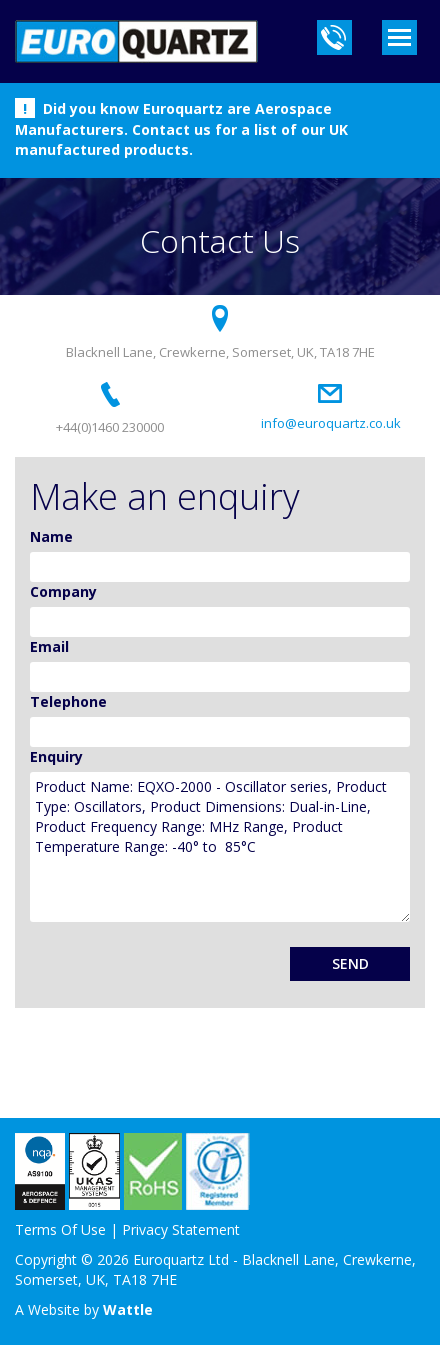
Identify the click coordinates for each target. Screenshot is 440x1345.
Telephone (68, 701)
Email (49, 646)
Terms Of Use (60, 1229)
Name (51, 536)
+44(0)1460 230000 (110, 427)
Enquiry (56, 756)
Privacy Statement (181, 1229)
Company (63, 591)
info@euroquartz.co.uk (331, 423)
